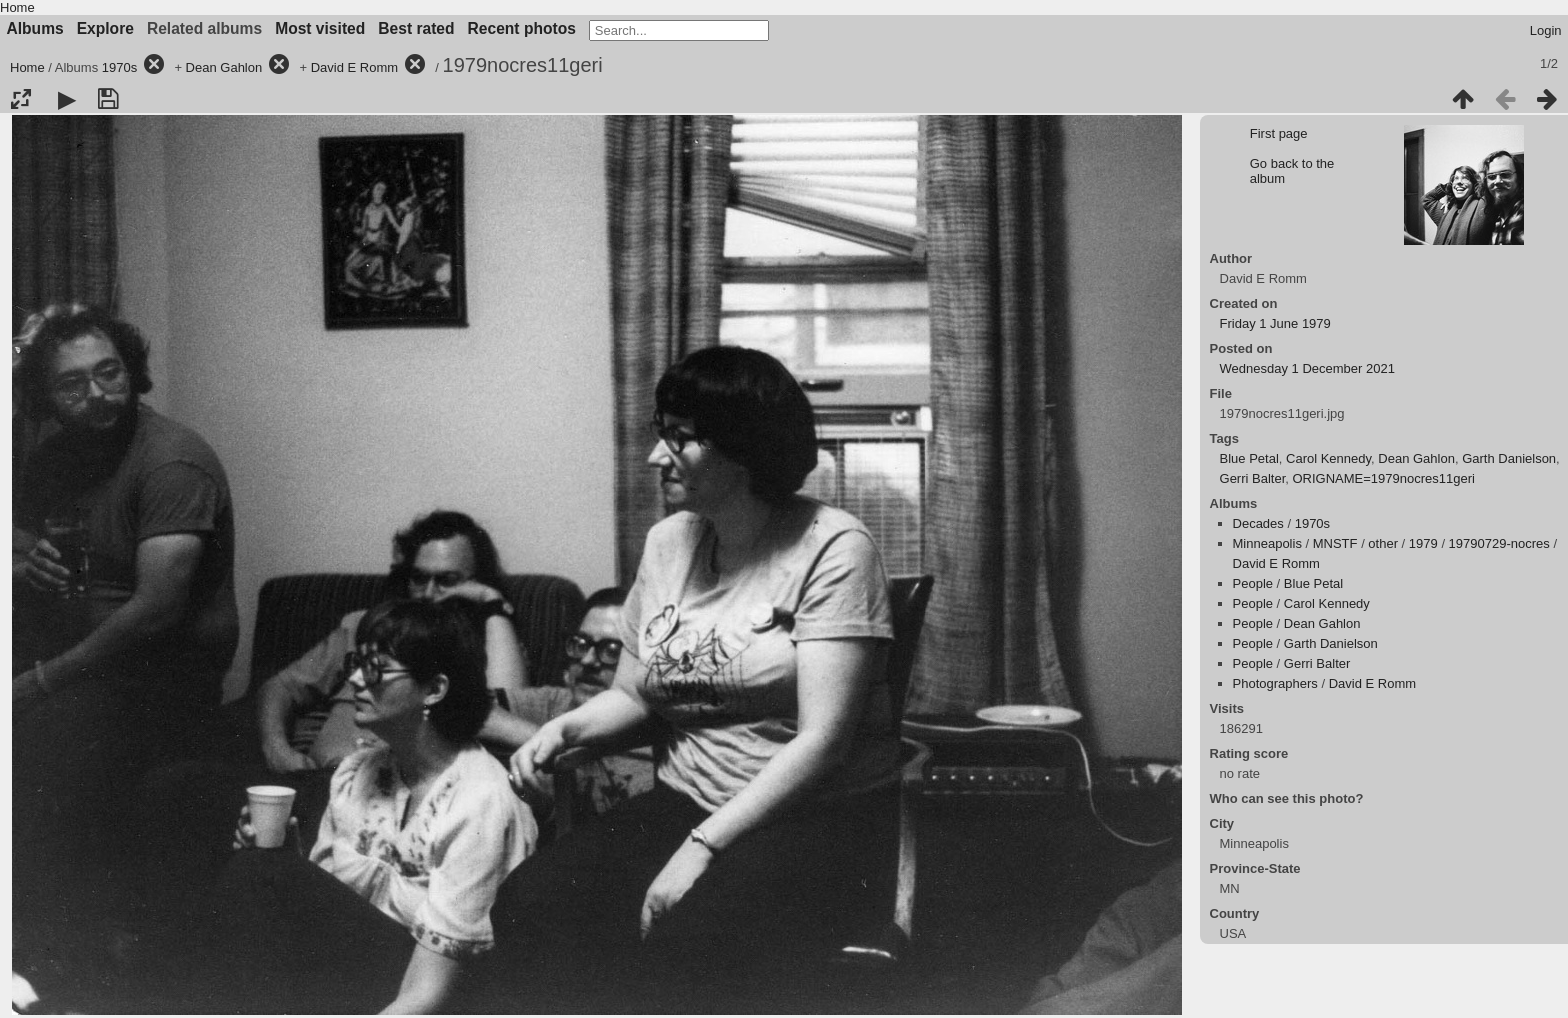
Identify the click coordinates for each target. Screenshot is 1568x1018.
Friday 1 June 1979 (1275, 323)
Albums (35, 28)
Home (17, 7)
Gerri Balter (1253, 478)
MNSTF (1335, 543)
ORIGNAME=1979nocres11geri (1384, 478)
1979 (1423, 543)
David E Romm (354, 67)
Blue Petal (1249, 458)
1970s (119, 67)
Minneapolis (1267, 543)
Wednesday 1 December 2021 (1307, 368)
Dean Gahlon (224, 67)
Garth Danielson (1509, 458)
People (1253, 583)
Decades (1258, 523)
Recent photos (522, 28)
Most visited (320, 28)
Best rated (416, 28)
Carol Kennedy (1328, 458)
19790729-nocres (1499, 543)
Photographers (1275, 683)
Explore (105, 28)
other (1383, 543)
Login (1546, 30)
